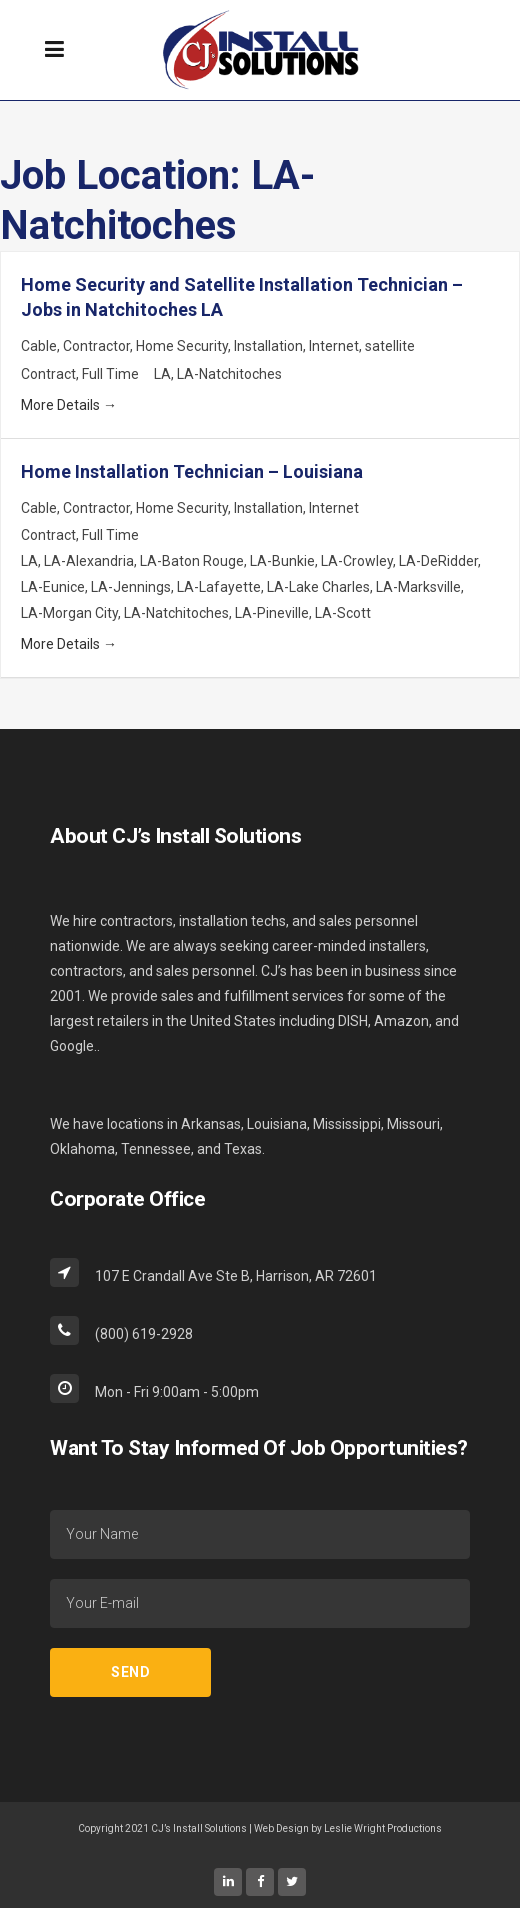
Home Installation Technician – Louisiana (192, 471)
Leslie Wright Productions (383, 1828)
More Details (69, 405)
